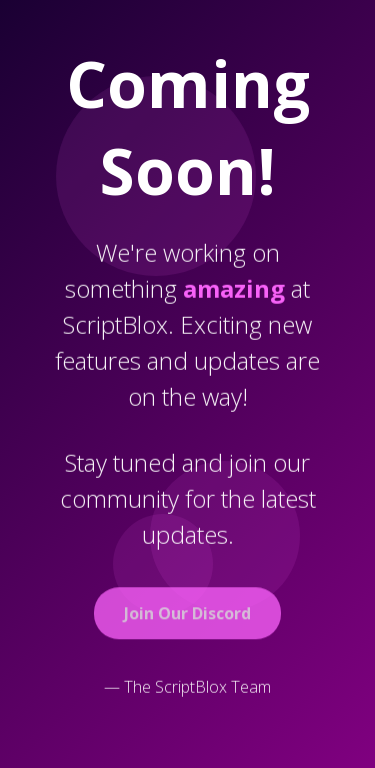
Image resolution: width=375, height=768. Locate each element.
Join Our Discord (187, 615)
